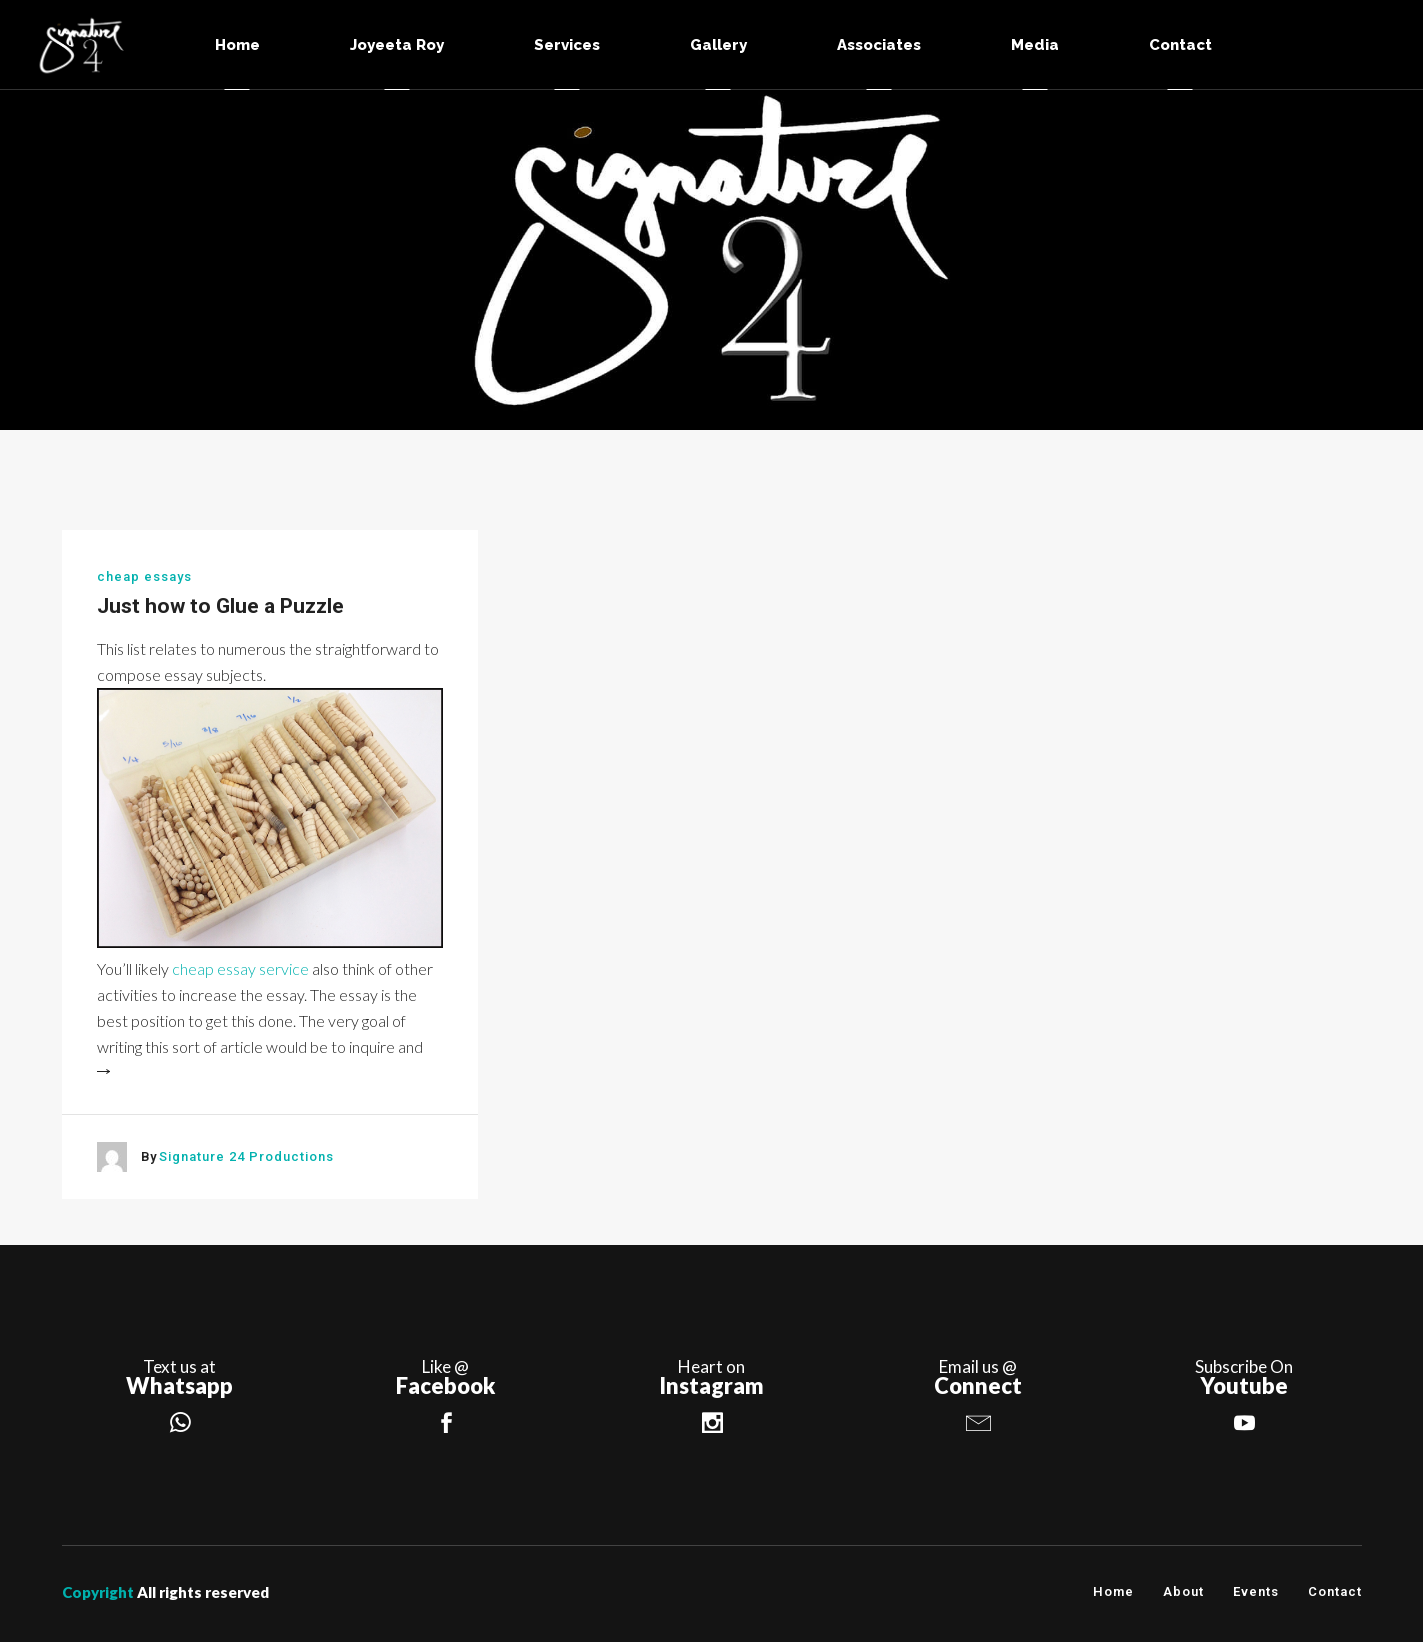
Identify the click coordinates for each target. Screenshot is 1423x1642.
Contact (1335, 1591)
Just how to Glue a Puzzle (220, 606)
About (1183, 1591)
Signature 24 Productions (246, 1156)
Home (1113, 1591)
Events (1256, 1591)
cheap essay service (240, 968)
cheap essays (144, 576)
